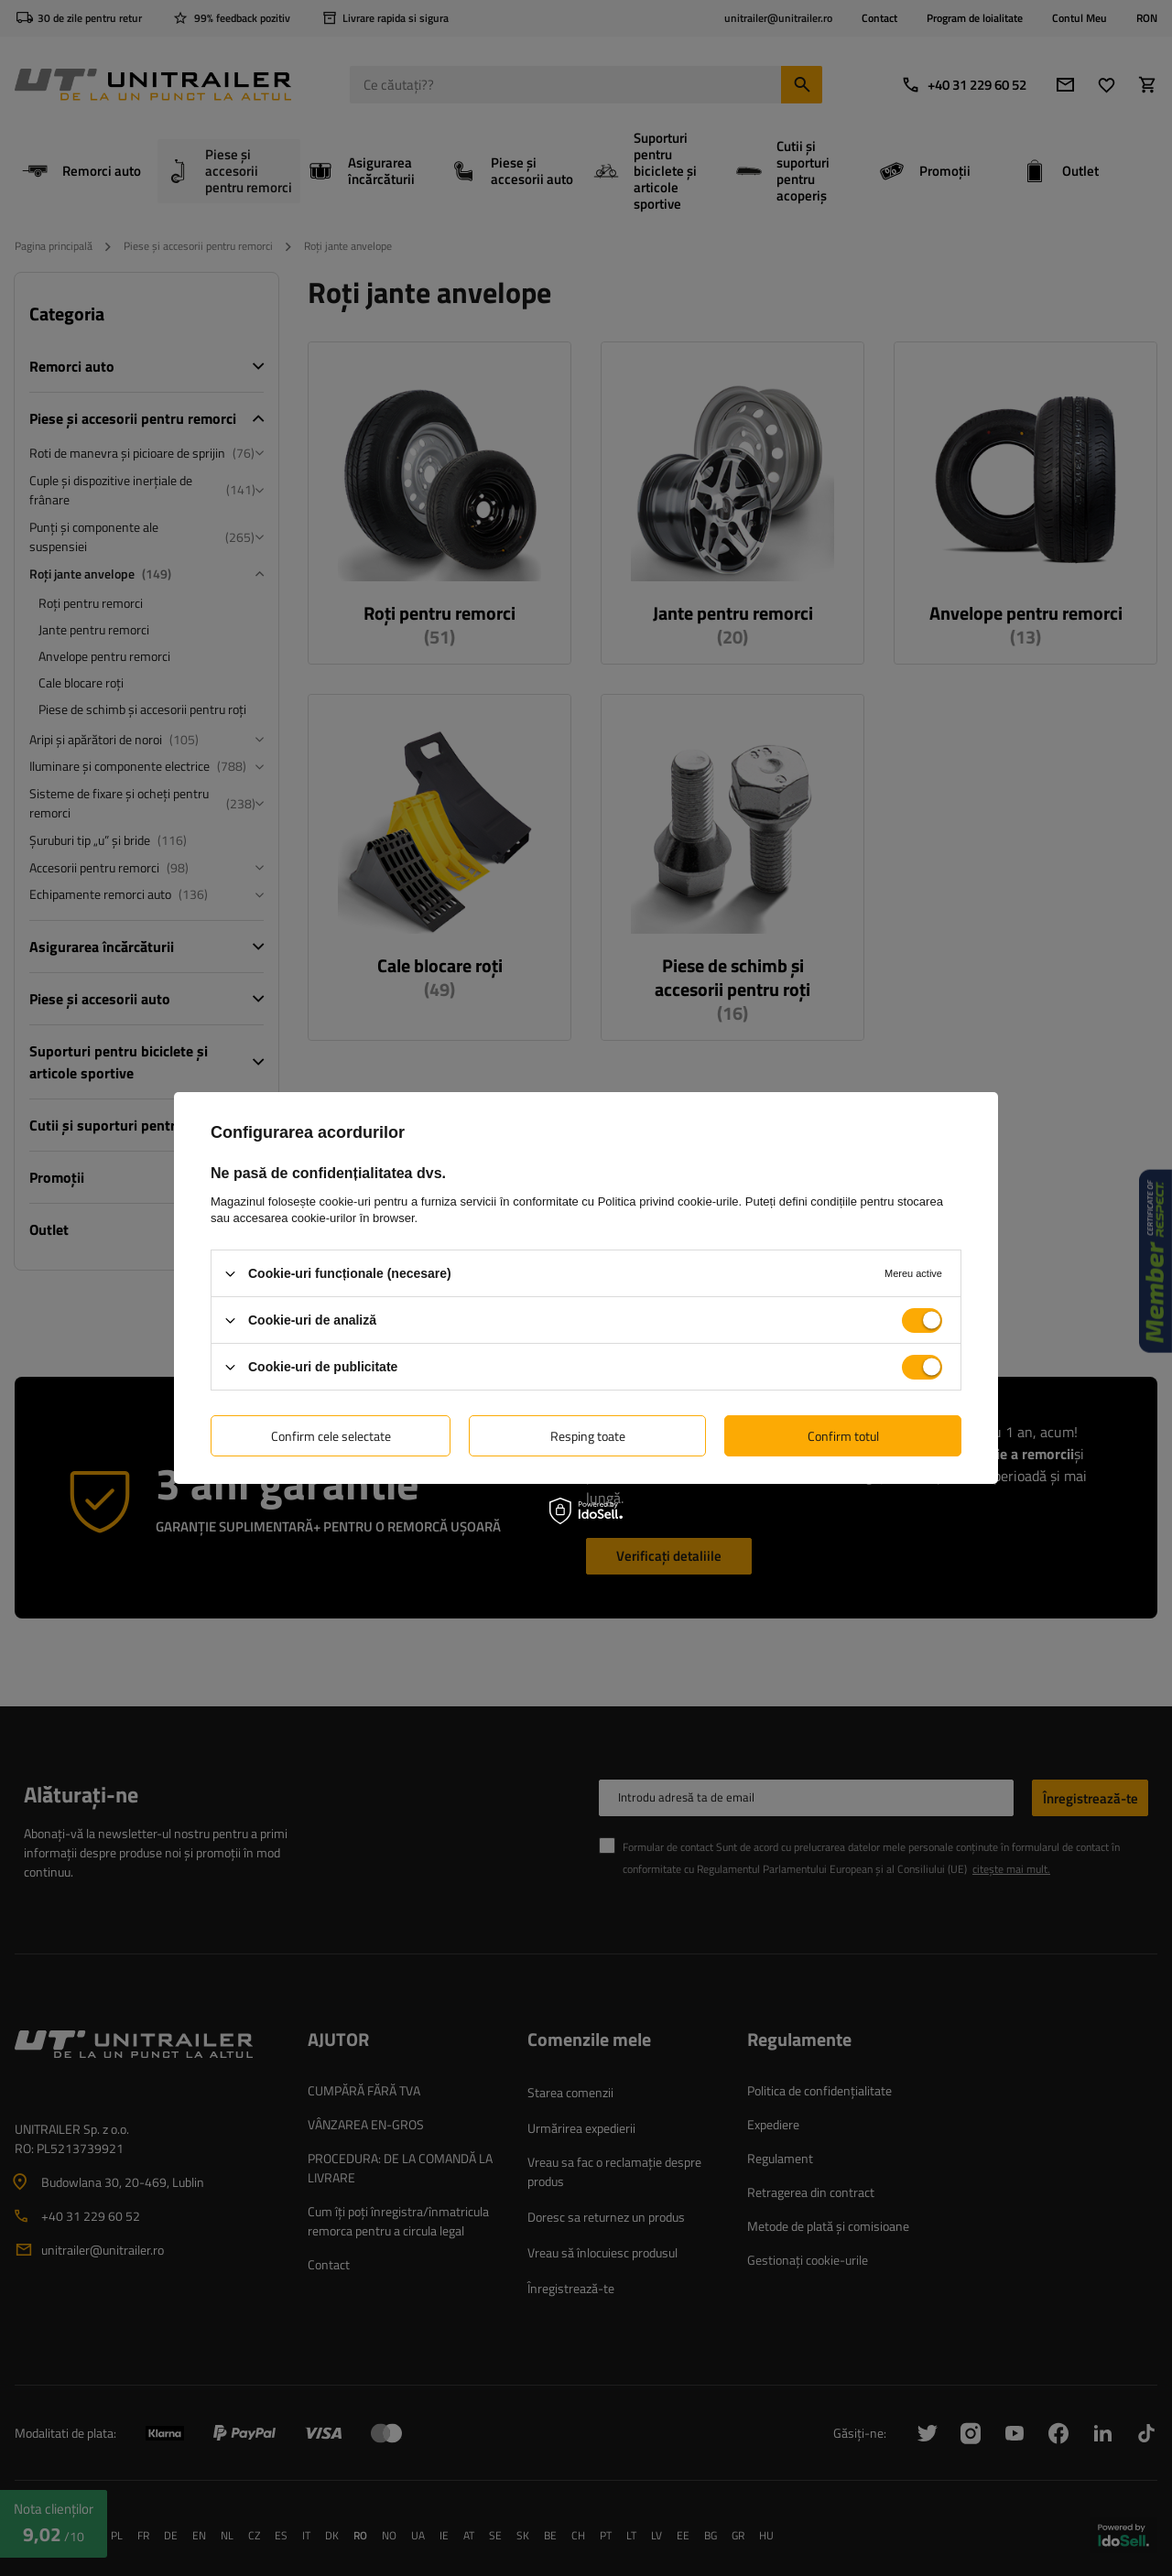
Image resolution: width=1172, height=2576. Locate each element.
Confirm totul (843, 1435)
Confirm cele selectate (331, 1435)
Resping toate (587, 1435)
